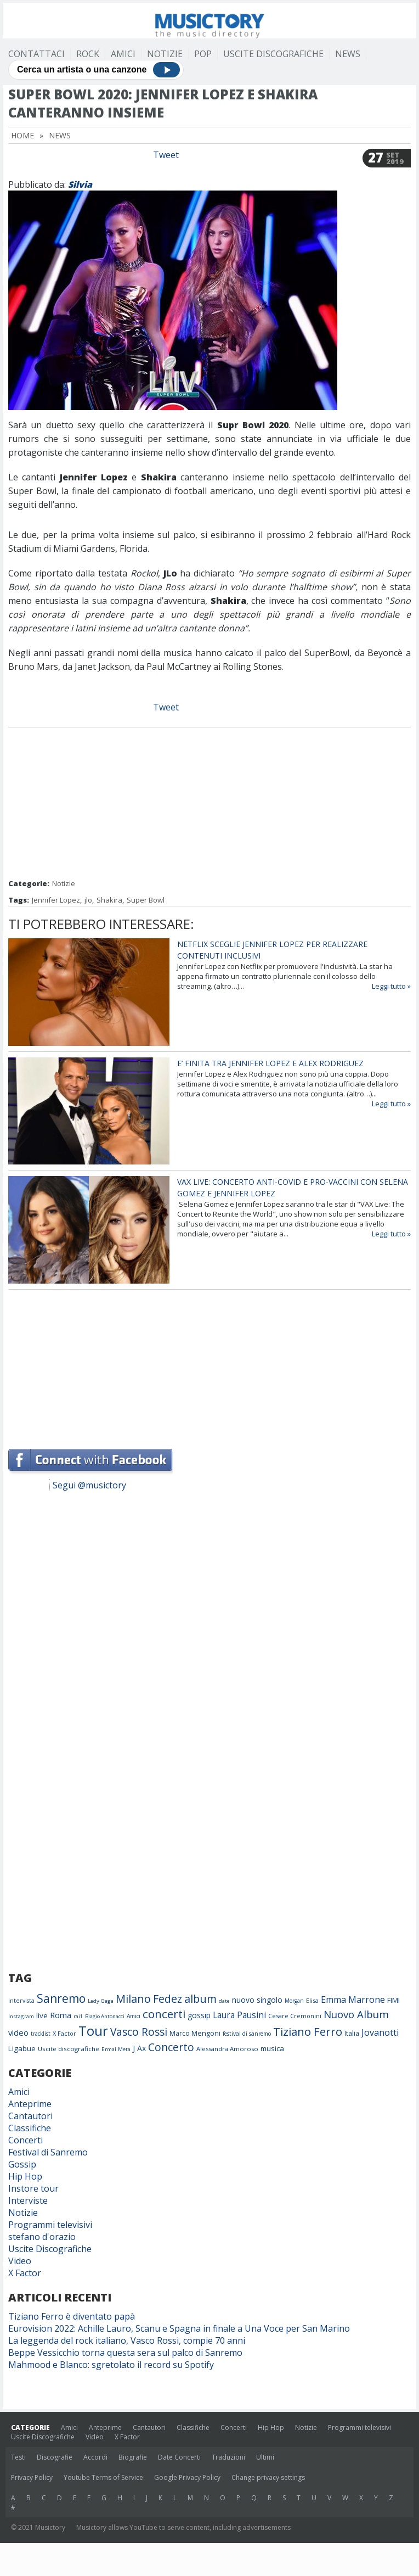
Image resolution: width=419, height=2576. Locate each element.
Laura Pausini (239, 2015)
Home (22, 135)
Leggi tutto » (391, 986)
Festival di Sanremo (48, 2152)
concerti (164, 2013)
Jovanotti (380, 2032)
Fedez (167, 1998)
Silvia (80, 184)
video (18, 2032)
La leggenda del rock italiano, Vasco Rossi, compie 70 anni (126, 2340)
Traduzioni (228, 2457)
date (224, 2000)
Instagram (21, 2016)
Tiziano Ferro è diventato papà (71, 2316)
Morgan (294, 2000)
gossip (199, 2015)
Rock (87, 54)
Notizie (165, 54)
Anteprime (30, 2104)
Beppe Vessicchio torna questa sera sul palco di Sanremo (125, 2353)
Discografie (54, 2457)
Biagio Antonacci (104, 2016)
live (42, 2015)
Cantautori (30, 2116)
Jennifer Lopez (56, 900)
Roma (60, 2014)
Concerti (25, 2140)
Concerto (171, 2047)
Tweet (166, 155)
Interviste (28, 2200)
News (347, 54)
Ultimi (265, 2457)
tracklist (40, 2033)
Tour (93, 2030)
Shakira (109, 900)
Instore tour (33, 2188)
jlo (88, 900)
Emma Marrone (353, 1999)
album (200, 1998)
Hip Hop (25, 2176)
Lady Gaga (101, 2000)
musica (272, 2048)
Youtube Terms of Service (103, 2477)
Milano (133, 1998)
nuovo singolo (257, 2000)
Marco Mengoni (194, 2033)
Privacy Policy (32, 2477)
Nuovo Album (356, 2014)
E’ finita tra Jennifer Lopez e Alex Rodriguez (270, 1063)
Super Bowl (146, 900)
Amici (123, 54)
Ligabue (22, 2048)
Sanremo (61, 1998)
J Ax (139, 2048)
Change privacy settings (268, 2477)
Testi (18, 2457)
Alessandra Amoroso (227, 2049)
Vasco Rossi (138, 2032)
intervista (21, 2000)
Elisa (312, 2000)
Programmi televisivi (50, 2225)
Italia (351, 2033)
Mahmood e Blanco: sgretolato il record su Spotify (111, 2365)
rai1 (78, 2016)
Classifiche (29, 2128)
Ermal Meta (116, 2049)
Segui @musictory (89, 1485)
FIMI (393, 2000)
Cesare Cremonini (294, 2016)
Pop (203, 54)
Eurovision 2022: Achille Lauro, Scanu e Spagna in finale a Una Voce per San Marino (179, 2328)
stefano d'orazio (42, 2237)
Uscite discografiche (68, 2049)
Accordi (95, 2457)
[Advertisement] (209, 804)
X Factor (64, 2033)
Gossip (22, 2164)
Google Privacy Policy (187, 2477)
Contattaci (36, 54)
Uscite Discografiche (273, 54)
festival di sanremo (247, 2033)
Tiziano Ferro (307, 2031)
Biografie (132, 2457)
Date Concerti (179, 2457)
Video (19, 2261)
